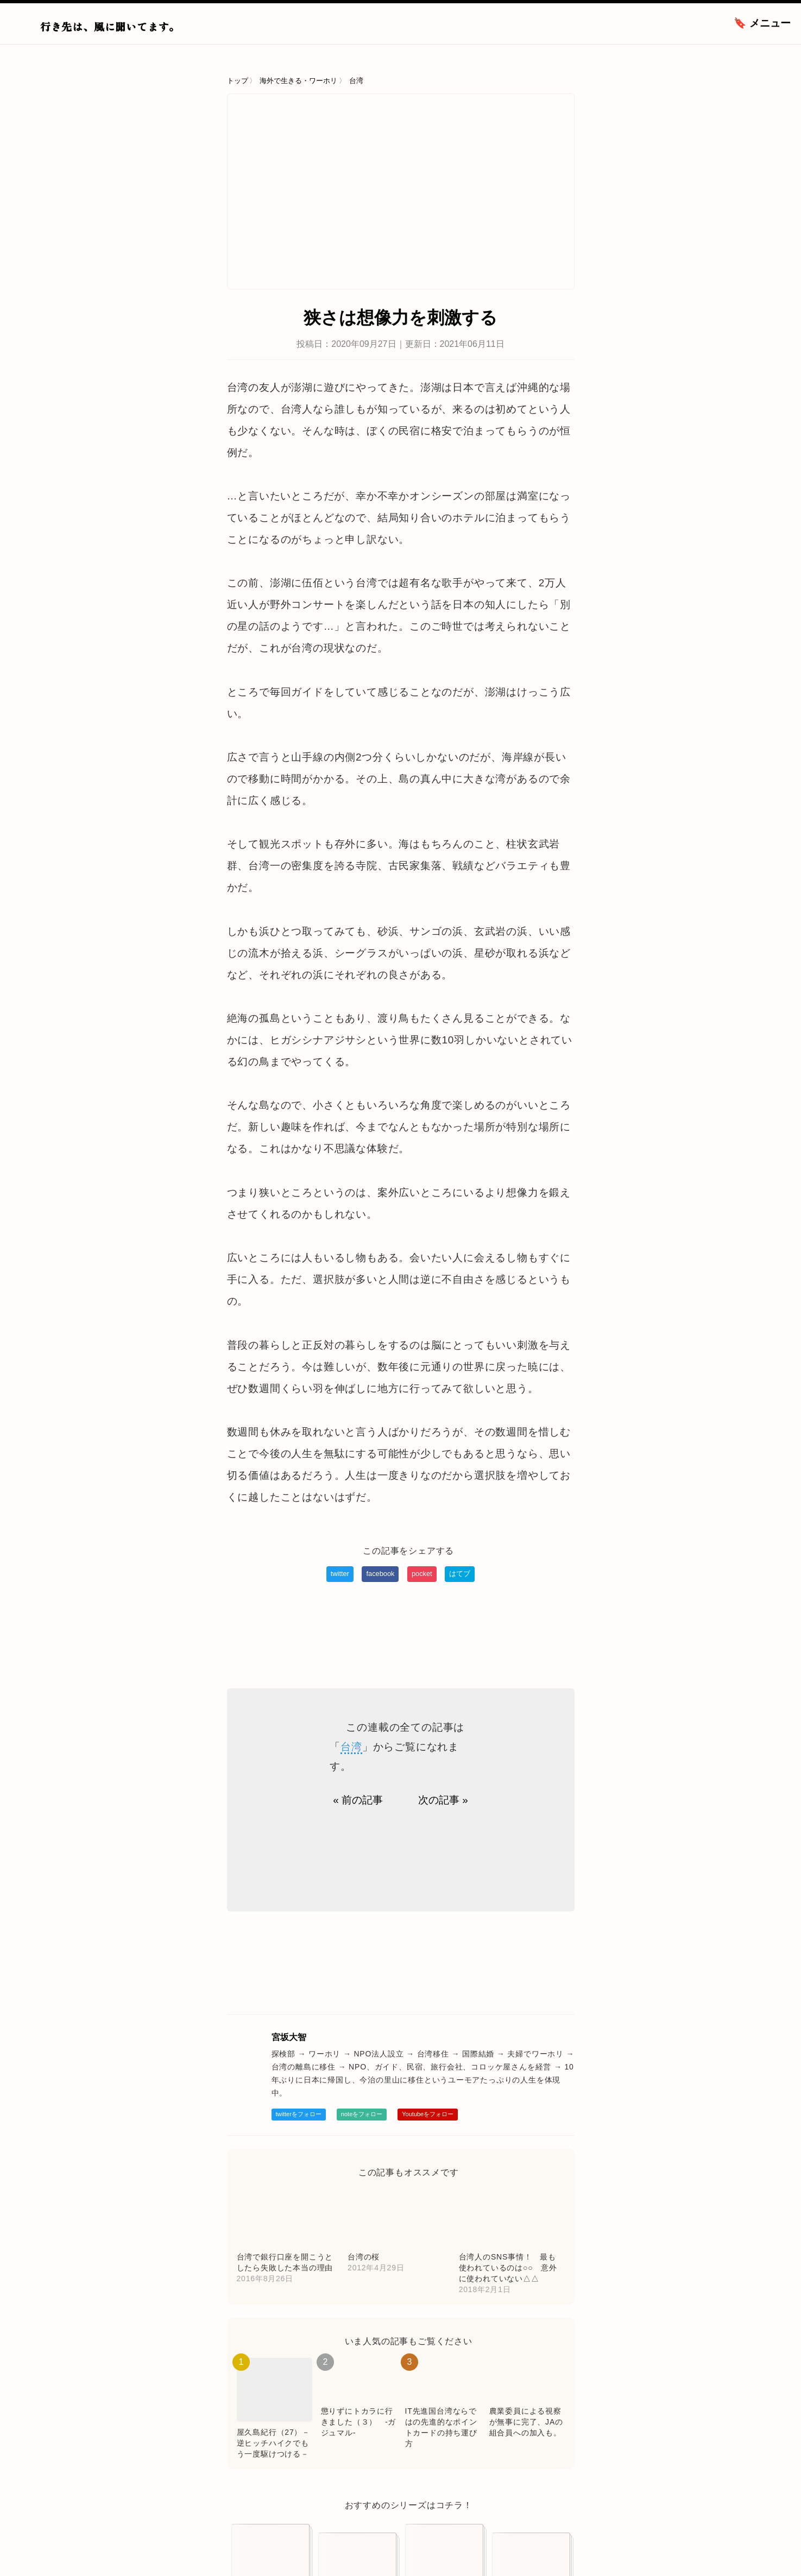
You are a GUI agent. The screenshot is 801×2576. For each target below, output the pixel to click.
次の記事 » (443, 1800)
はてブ (459, 1573)
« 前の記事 (358, 1800)
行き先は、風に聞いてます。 (110, 26)
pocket (422, 1573)
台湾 (356, 81)
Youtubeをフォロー (427, 2114)
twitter (340, 1573)
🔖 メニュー (762, 23)
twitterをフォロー (298, 2114)
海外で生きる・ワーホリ (298, 81)
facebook (380, 1573)
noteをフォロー (361, 2114)
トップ (237, 81)
